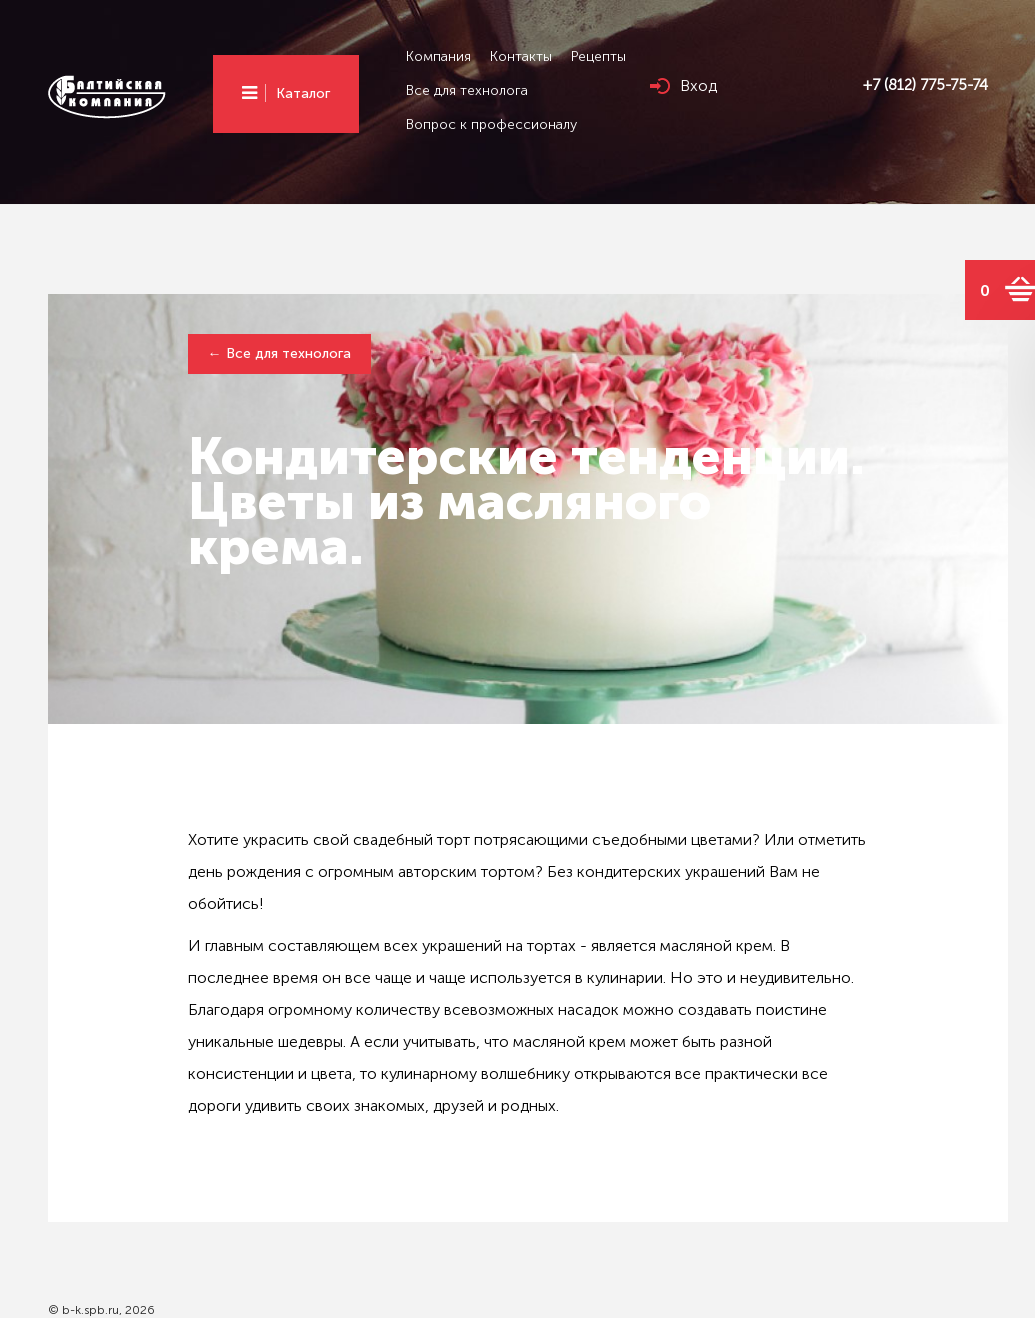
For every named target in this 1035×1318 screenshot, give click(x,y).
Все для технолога (467, 90)
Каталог (303, 93)
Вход (698, 85)
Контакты (521, 56)
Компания (438, 56)
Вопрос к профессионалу (491, 124)
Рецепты (598, 56)
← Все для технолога (279, 353)
